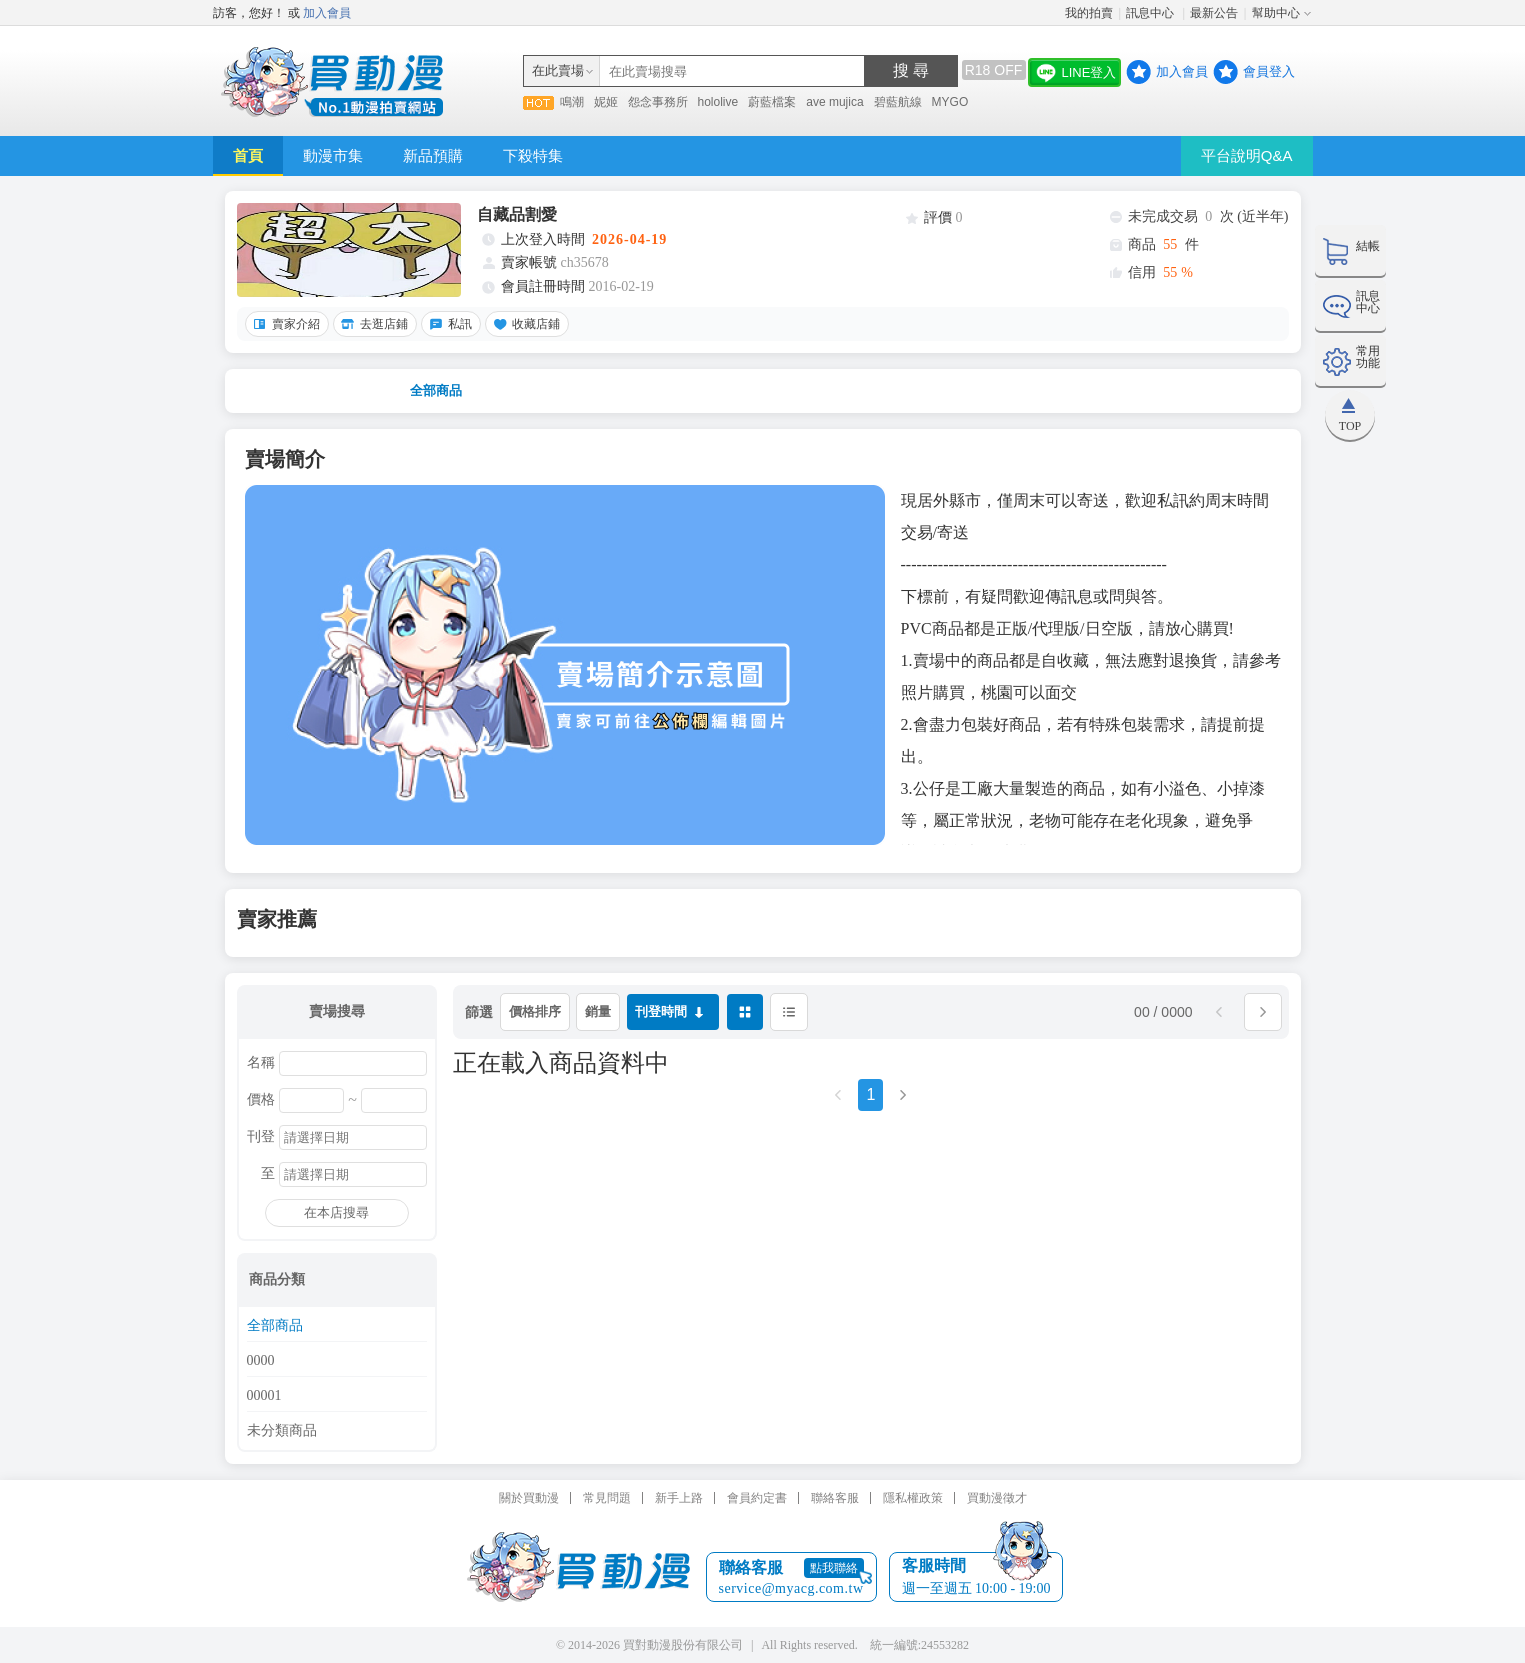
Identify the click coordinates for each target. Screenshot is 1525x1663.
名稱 (261, 1063)
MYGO (950, 102)
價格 (261, 1100)
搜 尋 (911, 70)
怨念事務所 (658, 102)
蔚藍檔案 (772, 102)
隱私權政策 (913, 1498)
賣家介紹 (284, 324)
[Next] (903, 1101)
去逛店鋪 (372, 324)
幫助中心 (1276, 13)
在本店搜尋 (336, 1212)
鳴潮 (572, 102)
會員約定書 (757, 1498)
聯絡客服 (835, 1498)
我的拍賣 (1089, 13)
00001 (264, 1396)
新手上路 (679, 1498)
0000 (261, 1361)
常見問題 (607, 1498)
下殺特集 (533, 155)
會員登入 (1269, 71)
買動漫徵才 (997, 1498)
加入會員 (327, 13)
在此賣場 (558, 70)
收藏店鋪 (524, 324)
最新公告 (1214, 13)
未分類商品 (282, 1431)
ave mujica (834, 102)
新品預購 (433, 155)
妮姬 (606, 102)
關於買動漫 (529, 1498)
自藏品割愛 (517, 214)
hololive (718, 102)
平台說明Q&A (1247, 155)
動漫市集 (333, 155)
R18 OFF (994, 70)
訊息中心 (1151, 13)
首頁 (248, 155)
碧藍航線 (898, 102)
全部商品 (436, 390)
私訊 (448, 324)
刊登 (261, 1137)
